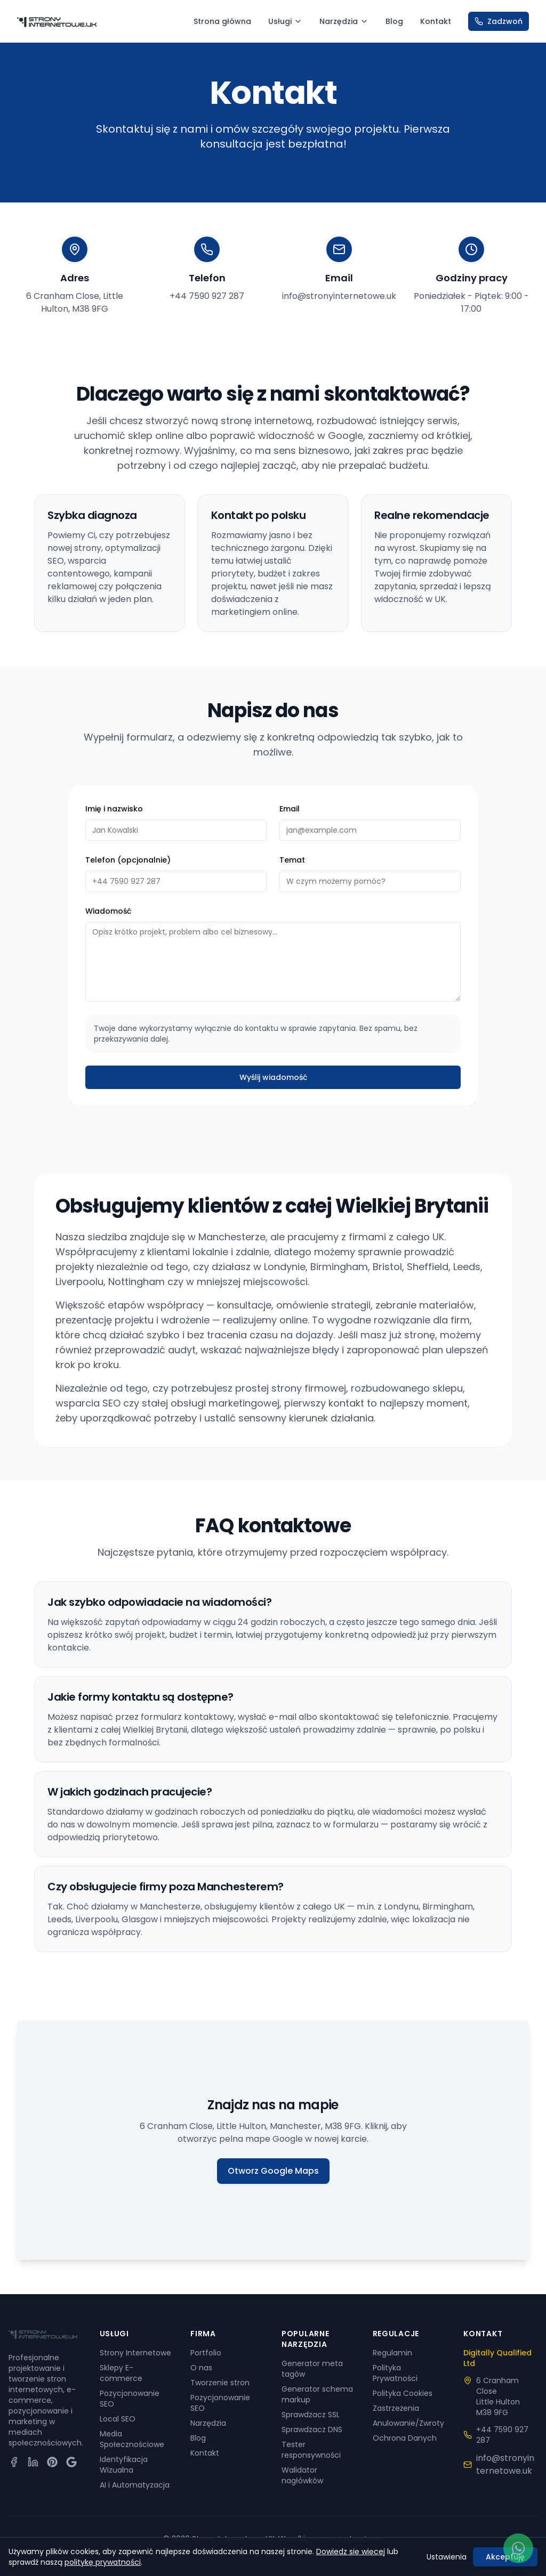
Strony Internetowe (135, 2352)
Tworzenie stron (220, 2382)
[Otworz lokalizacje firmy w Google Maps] (273, 2148)
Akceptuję (505, 2556)
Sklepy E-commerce (121, 2373)
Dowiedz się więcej (350, 2551)
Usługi (285, 21)
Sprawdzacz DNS (312, 2429)
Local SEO (117, 2419)
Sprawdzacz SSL (311, 2414)
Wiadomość (108, 920)
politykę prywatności (103, 2562)
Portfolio (205, 2352)
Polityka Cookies (402, 2393)
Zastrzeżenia (396, 2408)
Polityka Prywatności (395, 2373)
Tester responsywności (311, 2449)
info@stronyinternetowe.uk (339, 296)
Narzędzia (343, 21)
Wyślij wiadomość (273, 1087)
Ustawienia (447, 2556)
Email (289, 818)
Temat (292, 869)
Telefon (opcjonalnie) (128, 869)
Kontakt (435, 21)
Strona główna (222, 21)
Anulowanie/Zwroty (408, 2423)
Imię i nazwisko (114, 818)
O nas (201, 2367)
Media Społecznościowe (132, 2439)
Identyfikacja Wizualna (124, 2464)
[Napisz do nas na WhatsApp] (518, 2548)
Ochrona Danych (405, 2438)
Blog (394, 21)
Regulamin (392, 2352)
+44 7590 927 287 (207, 296)
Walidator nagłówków (302, 2475)
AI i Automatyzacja (135, 2485)
